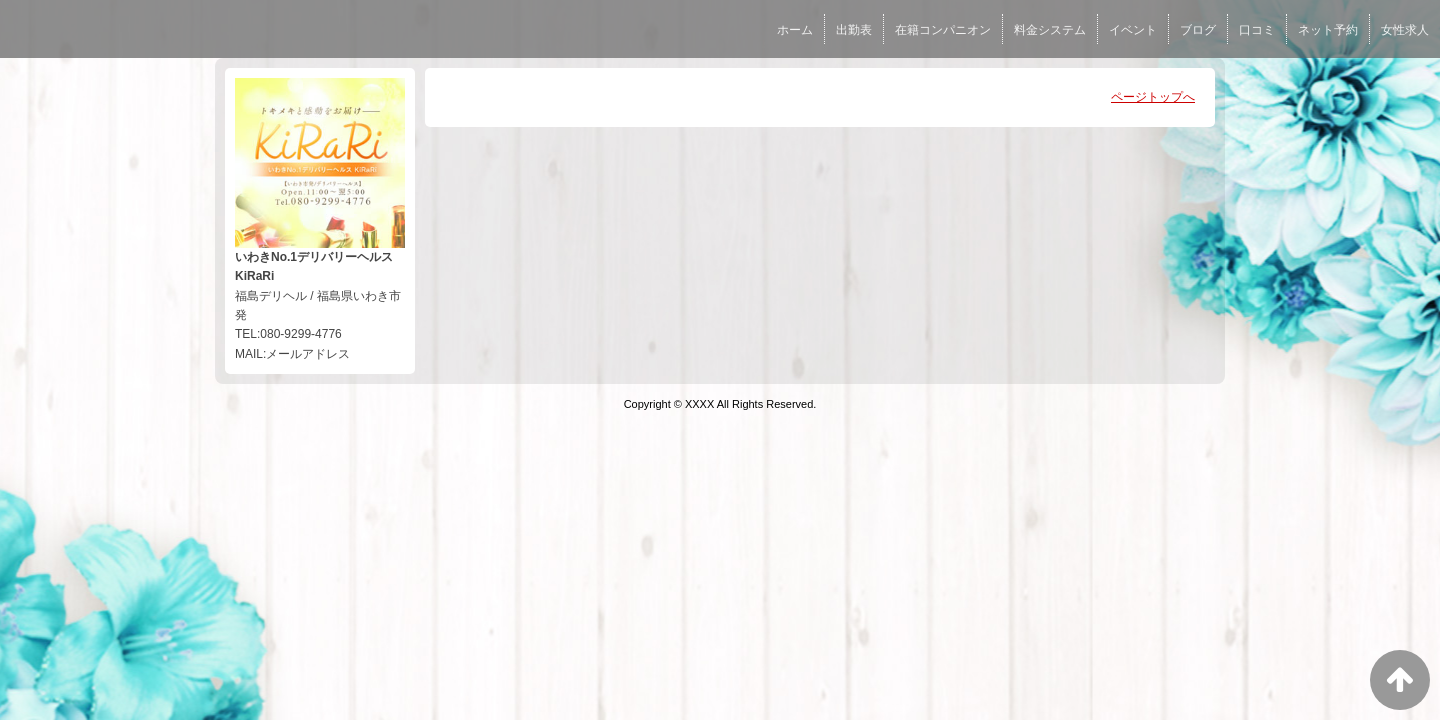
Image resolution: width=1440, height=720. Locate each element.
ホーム (795, 30)
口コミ (1257, 30)
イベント (1133, 30)
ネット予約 (1328, 30)
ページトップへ (1153, 97)
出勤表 (854, 30)
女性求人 (1405, 30)
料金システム (1050, 30)
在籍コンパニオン (943, 30)
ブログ (1198, 30)
